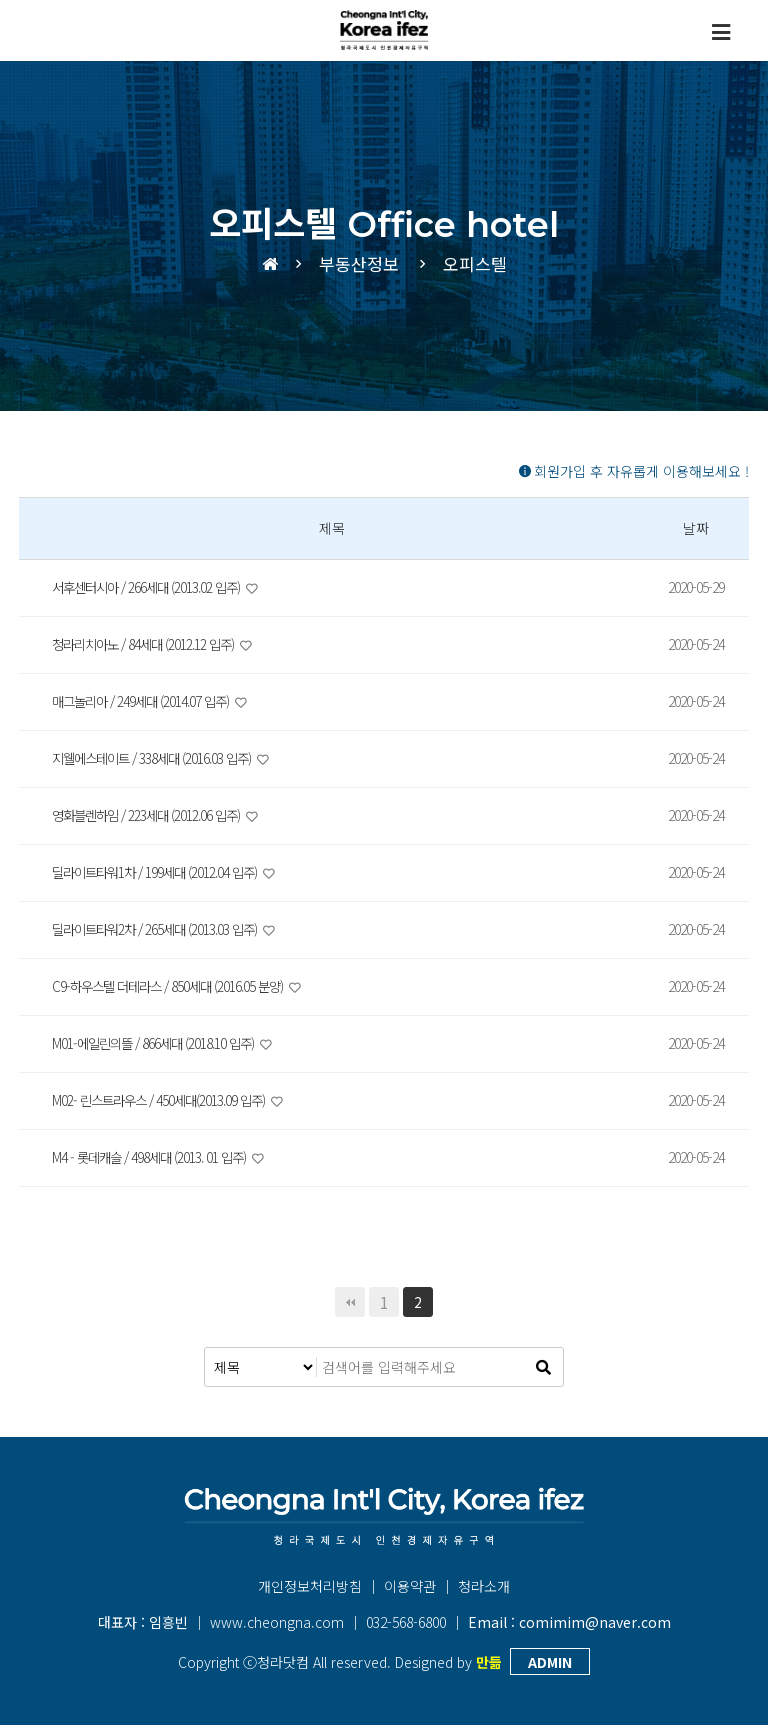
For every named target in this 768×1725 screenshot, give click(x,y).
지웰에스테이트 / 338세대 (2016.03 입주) (159, 758)
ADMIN (550, 1662)
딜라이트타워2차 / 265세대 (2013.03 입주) (162, 929)
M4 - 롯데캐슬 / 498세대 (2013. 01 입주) (155, 1157)
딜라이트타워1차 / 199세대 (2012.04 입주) (162, 872)
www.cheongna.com (277, 1622)
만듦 (489, 1662)
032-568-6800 (406, 1622)
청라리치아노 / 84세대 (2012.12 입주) (150, 644)
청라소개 (484, 1586)
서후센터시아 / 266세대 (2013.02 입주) (153, 587)
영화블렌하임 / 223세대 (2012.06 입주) (153, 815)
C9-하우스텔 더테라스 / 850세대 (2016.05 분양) (176, 986)
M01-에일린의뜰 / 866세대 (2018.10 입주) (160, 1043)
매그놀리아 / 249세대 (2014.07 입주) (147, 701)
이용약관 (410, 1586)
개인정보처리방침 (310, 1586)
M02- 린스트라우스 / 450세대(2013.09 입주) (166, 1100)
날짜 (696, 528)
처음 (350, 1302)
